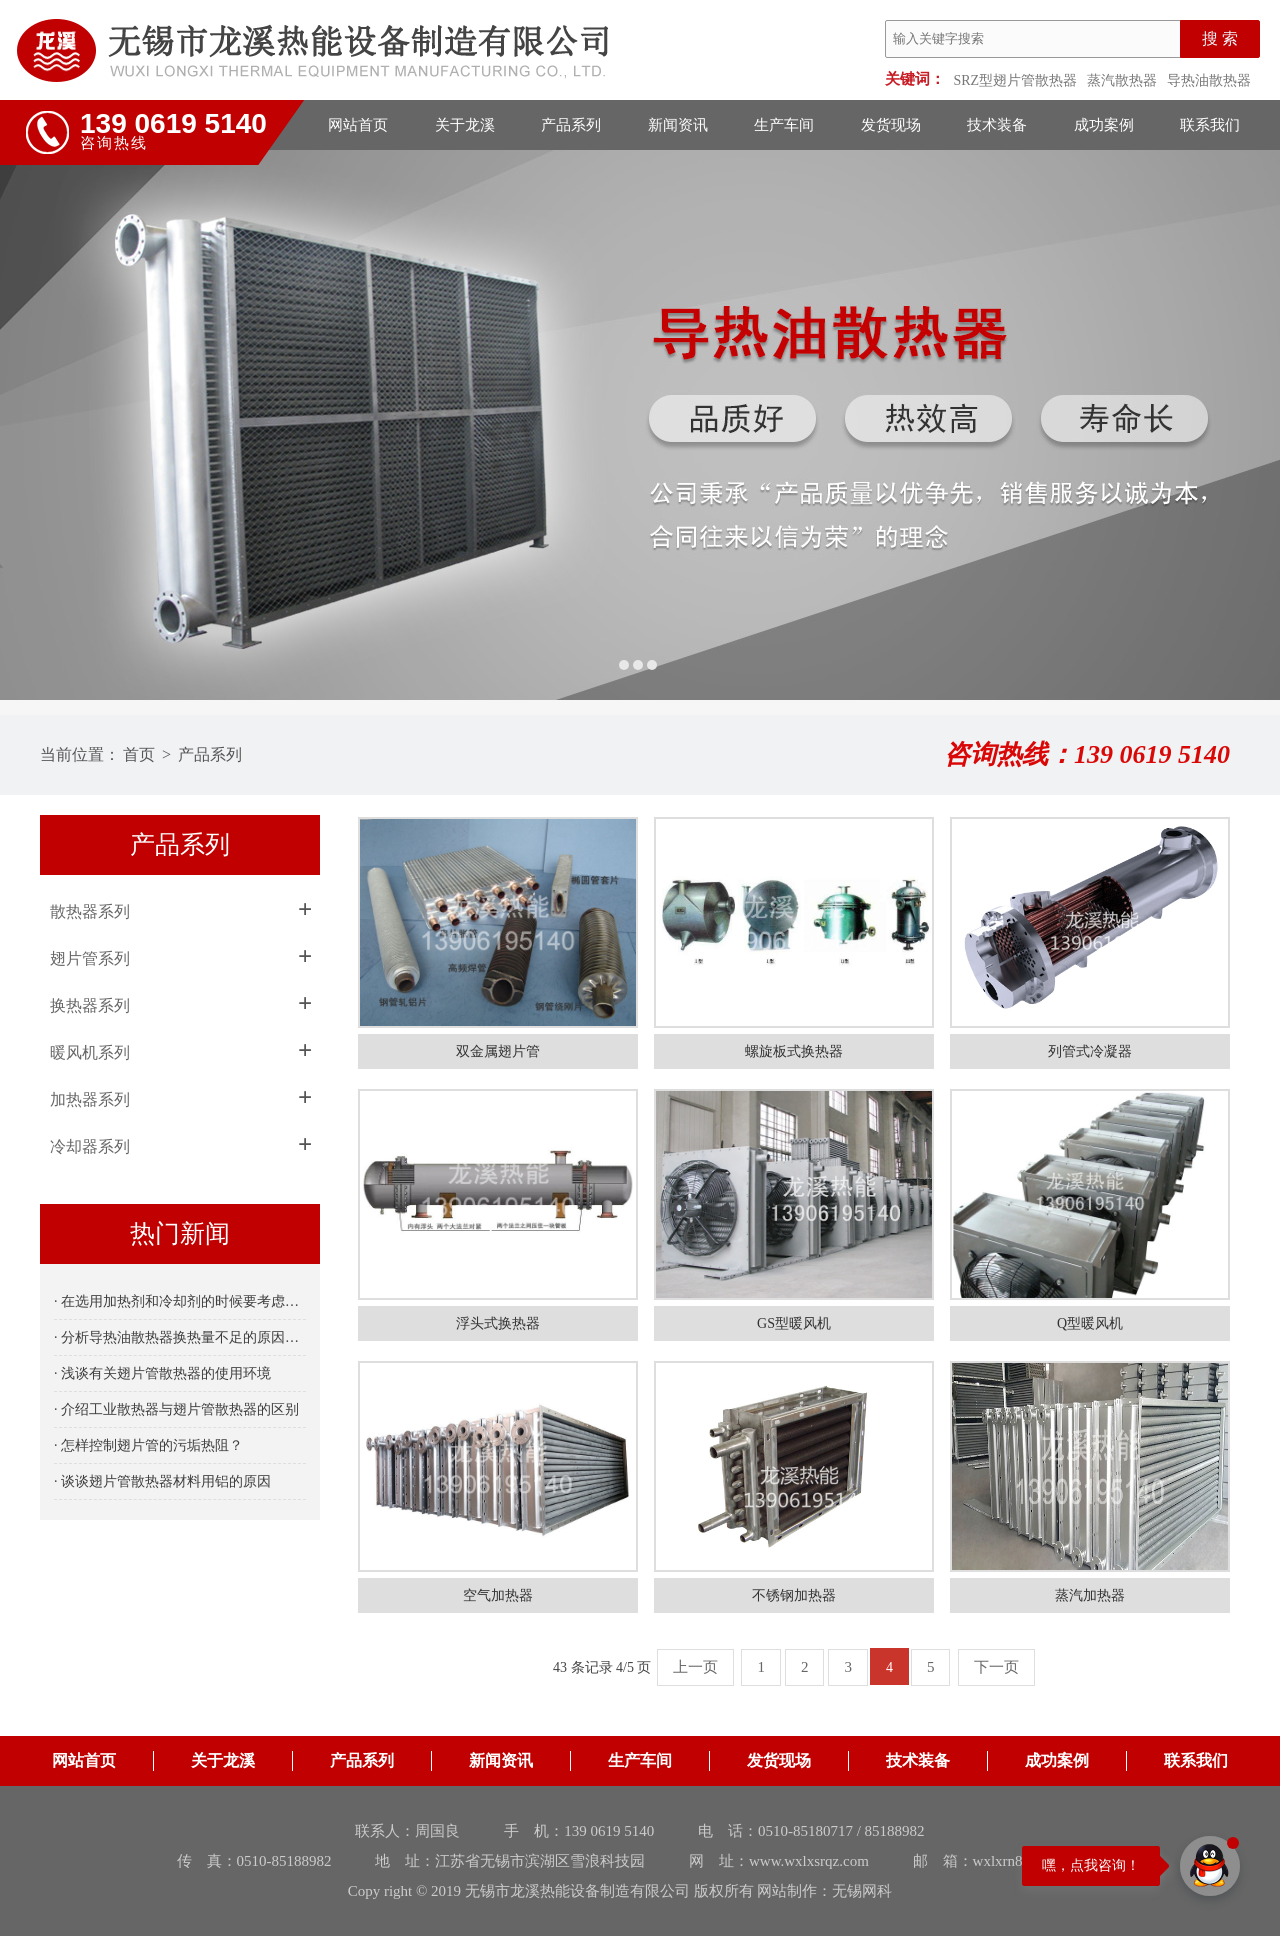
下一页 (996, 1667)
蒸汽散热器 (1122, 80)
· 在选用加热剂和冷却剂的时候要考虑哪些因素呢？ (180, 1301)
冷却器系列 (90, 1146)
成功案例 (1104, 125)
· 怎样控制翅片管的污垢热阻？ (148, 1445)
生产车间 (784, 125)
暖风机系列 (90, 1052)
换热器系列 (90, 1005)
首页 (139, 754)
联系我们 (1210, 125)
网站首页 (358, 125)
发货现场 (891, 125)
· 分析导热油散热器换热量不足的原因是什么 (180, 1337)
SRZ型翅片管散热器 (1016, 80)
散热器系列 (90, 911)
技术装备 (997, 125)
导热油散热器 (1209, 80)
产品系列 (571, 125)
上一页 (695, 1667)
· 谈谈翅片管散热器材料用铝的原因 (162, 1481)
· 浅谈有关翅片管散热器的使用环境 (162, 1373)
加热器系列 (90, 1099)
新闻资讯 (678, 125)
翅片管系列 (90, 958)
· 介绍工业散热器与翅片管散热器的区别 (176, 1409)
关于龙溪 (465, 125)
